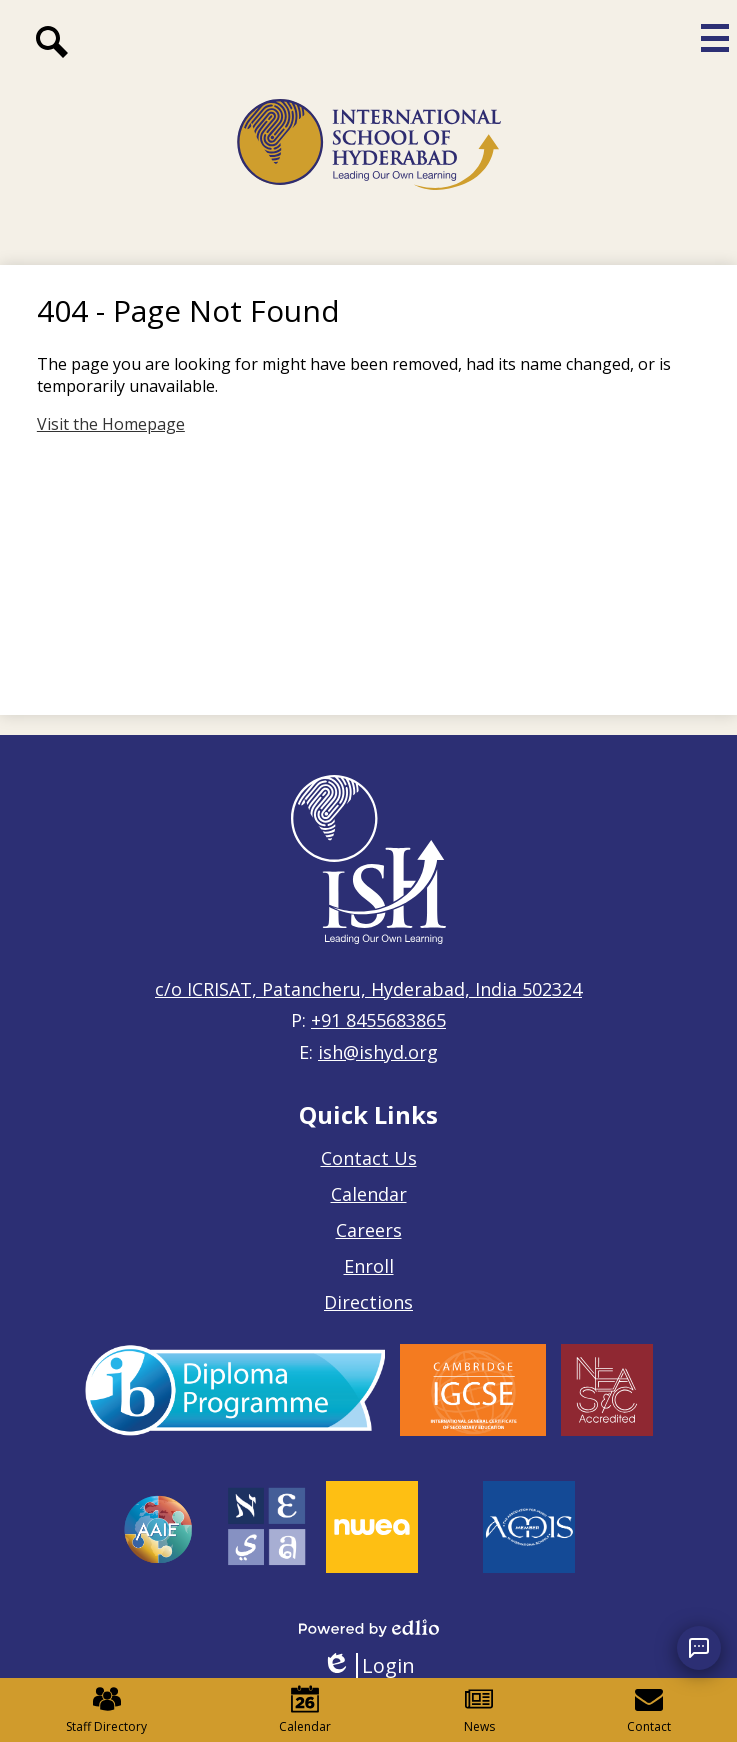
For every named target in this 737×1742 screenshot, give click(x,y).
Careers (369, 1230)
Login (368, 1665)
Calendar (369, 1194)
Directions (368, 1302)
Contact (649, 1710)
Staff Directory (106, 1710)
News (479, 1710)
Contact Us (369, 1158)
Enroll (369, 1266)
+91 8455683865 (378, 1020)
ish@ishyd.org (378, 1052)
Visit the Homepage (111, 424)
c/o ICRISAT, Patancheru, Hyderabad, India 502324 (368, 989)
